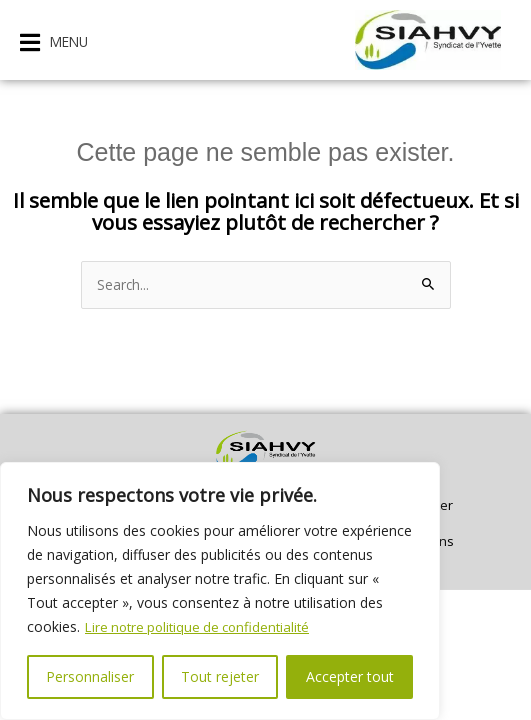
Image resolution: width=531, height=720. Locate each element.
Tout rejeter (220, 676)
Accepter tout (350, 676)
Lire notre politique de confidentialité (203, 626)
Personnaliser (90, 676)
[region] (220, 591)
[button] (54, 42)
